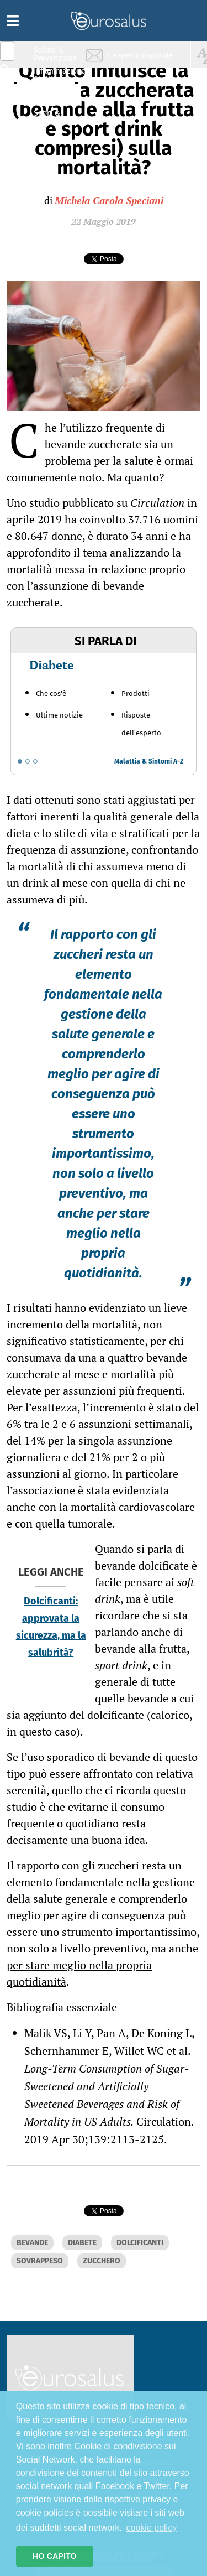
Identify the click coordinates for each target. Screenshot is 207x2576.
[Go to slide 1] (20, 761)
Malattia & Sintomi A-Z (149, 761)
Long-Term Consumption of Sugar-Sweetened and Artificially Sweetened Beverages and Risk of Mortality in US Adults (106, 2095)
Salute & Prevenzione (55, 54)
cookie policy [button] (151, 2527)
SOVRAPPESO (40, 2261)
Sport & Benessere (52, 117)
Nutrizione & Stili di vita (56, 96)
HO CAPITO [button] (55, 2556)
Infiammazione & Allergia (58, 75)
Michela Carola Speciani (109, 200)
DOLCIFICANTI (139, 2242)
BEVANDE (32, 2242)
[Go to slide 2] (27, 761)
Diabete (51, 665)
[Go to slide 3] (35, 761)
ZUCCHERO (101, 2261)
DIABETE (82, 2242)
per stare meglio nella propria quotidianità (79, 1973)
